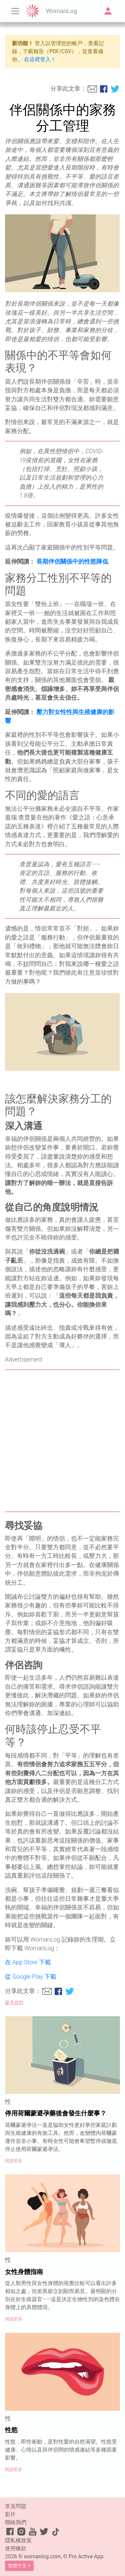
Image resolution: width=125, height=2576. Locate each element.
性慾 (11, 2430)
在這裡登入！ (40, 59)
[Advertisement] (62, 1440)
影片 (10, 2514)
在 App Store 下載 (28, 1962)
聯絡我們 (15, 2522)
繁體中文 (17, 2565)
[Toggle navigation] (15, 11)
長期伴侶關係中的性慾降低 (72, 561)
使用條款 (15, 2548)
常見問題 (15, 2506)
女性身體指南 (24, 2272)
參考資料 (14, 2002)
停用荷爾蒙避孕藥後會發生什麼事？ (55, 2113)
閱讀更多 (13, 2160)
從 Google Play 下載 (30, 1976)
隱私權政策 (18, 2540)
